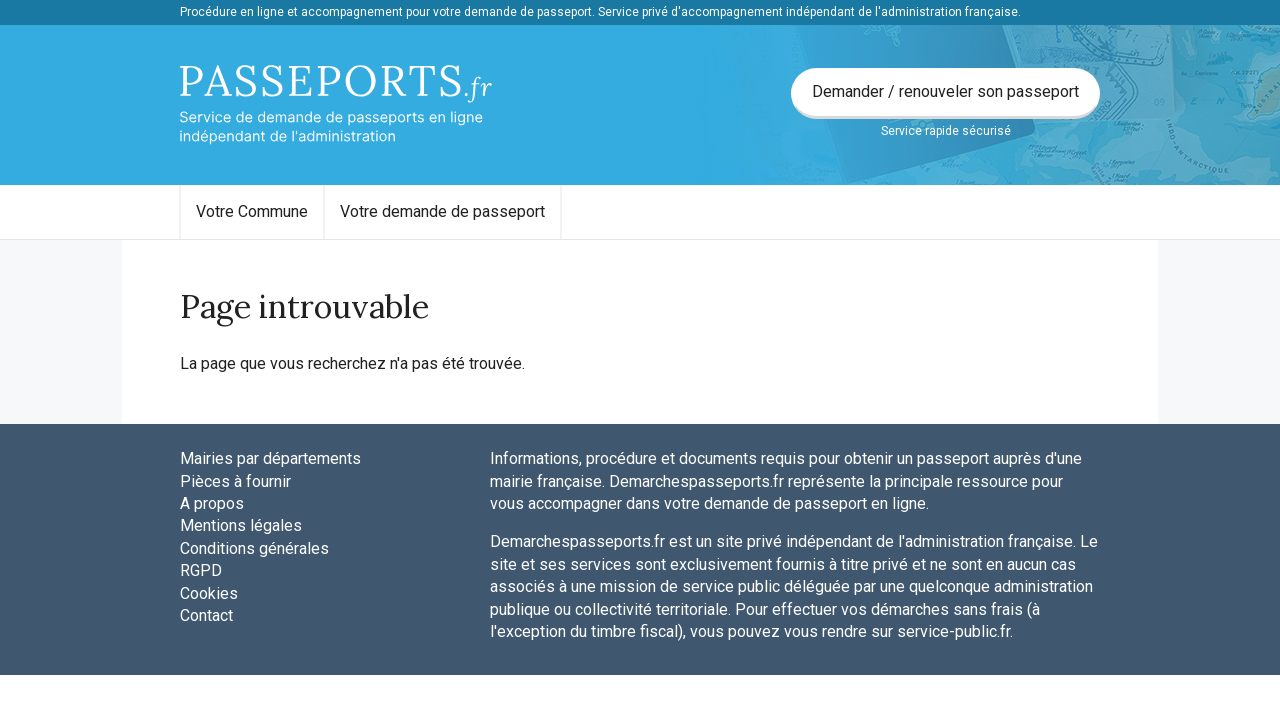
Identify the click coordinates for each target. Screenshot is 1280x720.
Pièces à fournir (235, 481)
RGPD (201, 570)
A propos (212, 503)
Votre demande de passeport (442, 211)
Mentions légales (241, 525)
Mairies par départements (270, 458)
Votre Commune (252, 211)
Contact (206, 615)
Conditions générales (254, 548)
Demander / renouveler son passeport (945, 91)
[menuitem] (252, 212)
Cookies (209, 593)
